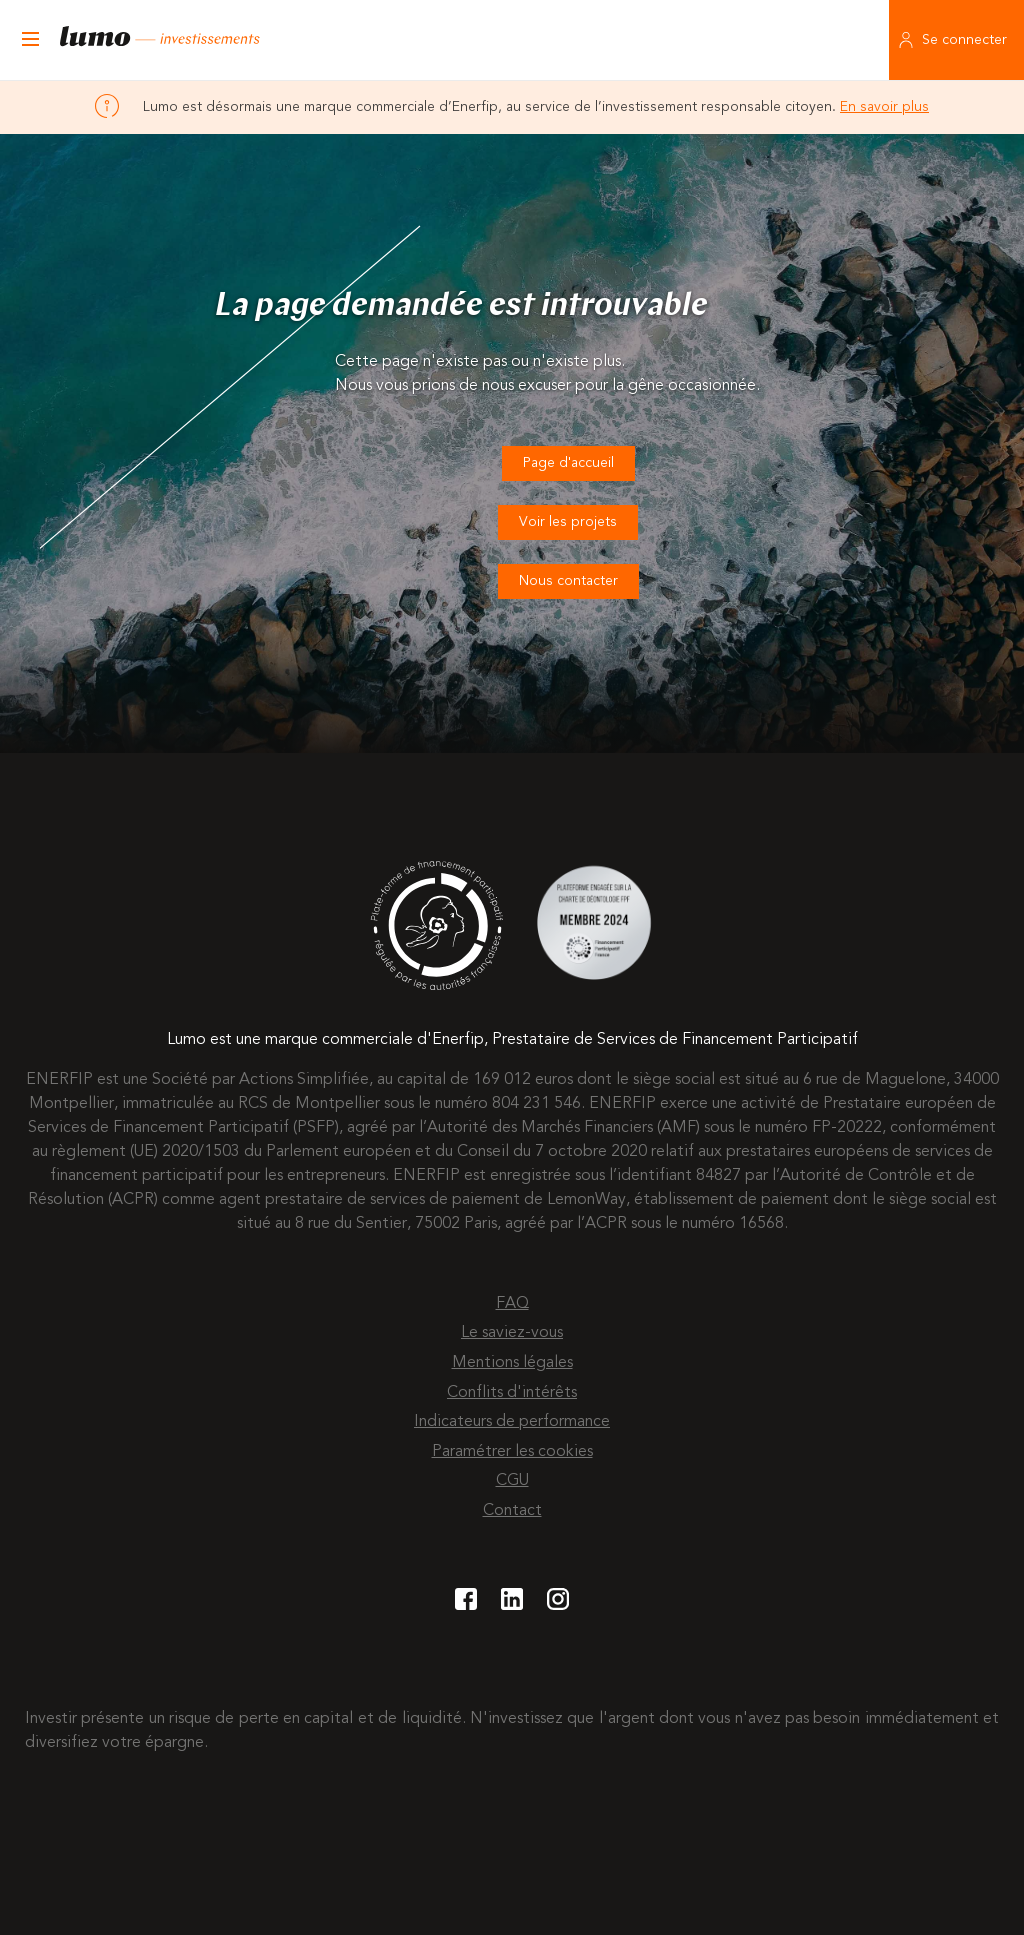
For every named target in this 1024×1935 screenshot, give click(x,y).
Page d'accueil (568, 463)
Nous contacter (568, 581)
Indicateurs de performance (512, 1422)
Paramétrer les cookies (512, 1452)
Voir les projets (568, 522)
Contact (512, 1511)
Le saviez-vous (512, 1333)
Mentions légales (512, 1363)
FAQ (512, 1304)
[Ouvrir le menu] (30, 40)
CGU (512, 1481)
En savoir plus (884, 107)
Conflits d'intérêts (512, 1393)
